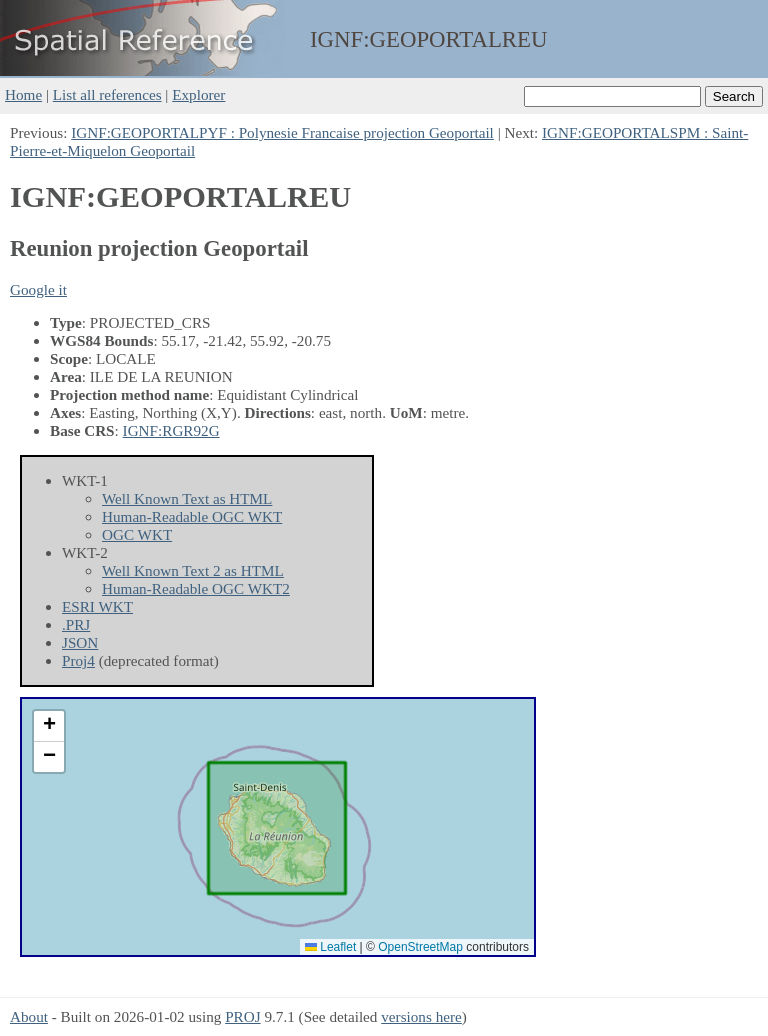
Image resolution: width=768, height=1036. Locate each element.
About (29, 1016)
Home (23, 94)
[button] (49, 726)
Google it (38, 289)
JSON (80, 642)
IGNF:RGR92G (171, 430)
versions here (421, 1016)
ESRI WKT (97, 606)
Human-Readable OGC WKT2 (196, 588)
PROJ (242, 1016)
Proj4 (78, 660)
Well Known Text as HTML (187, 498)
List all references (107, 94)
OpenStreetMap (420, 947)
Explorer (198, 94)
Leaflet (330, 947)
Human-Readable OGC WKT (192, 516)
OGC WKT (137, 534)
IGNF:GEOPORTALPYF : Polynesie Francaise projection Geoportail (282, 132)
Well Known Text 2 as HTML (193, 570)
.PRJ (76, 624)
